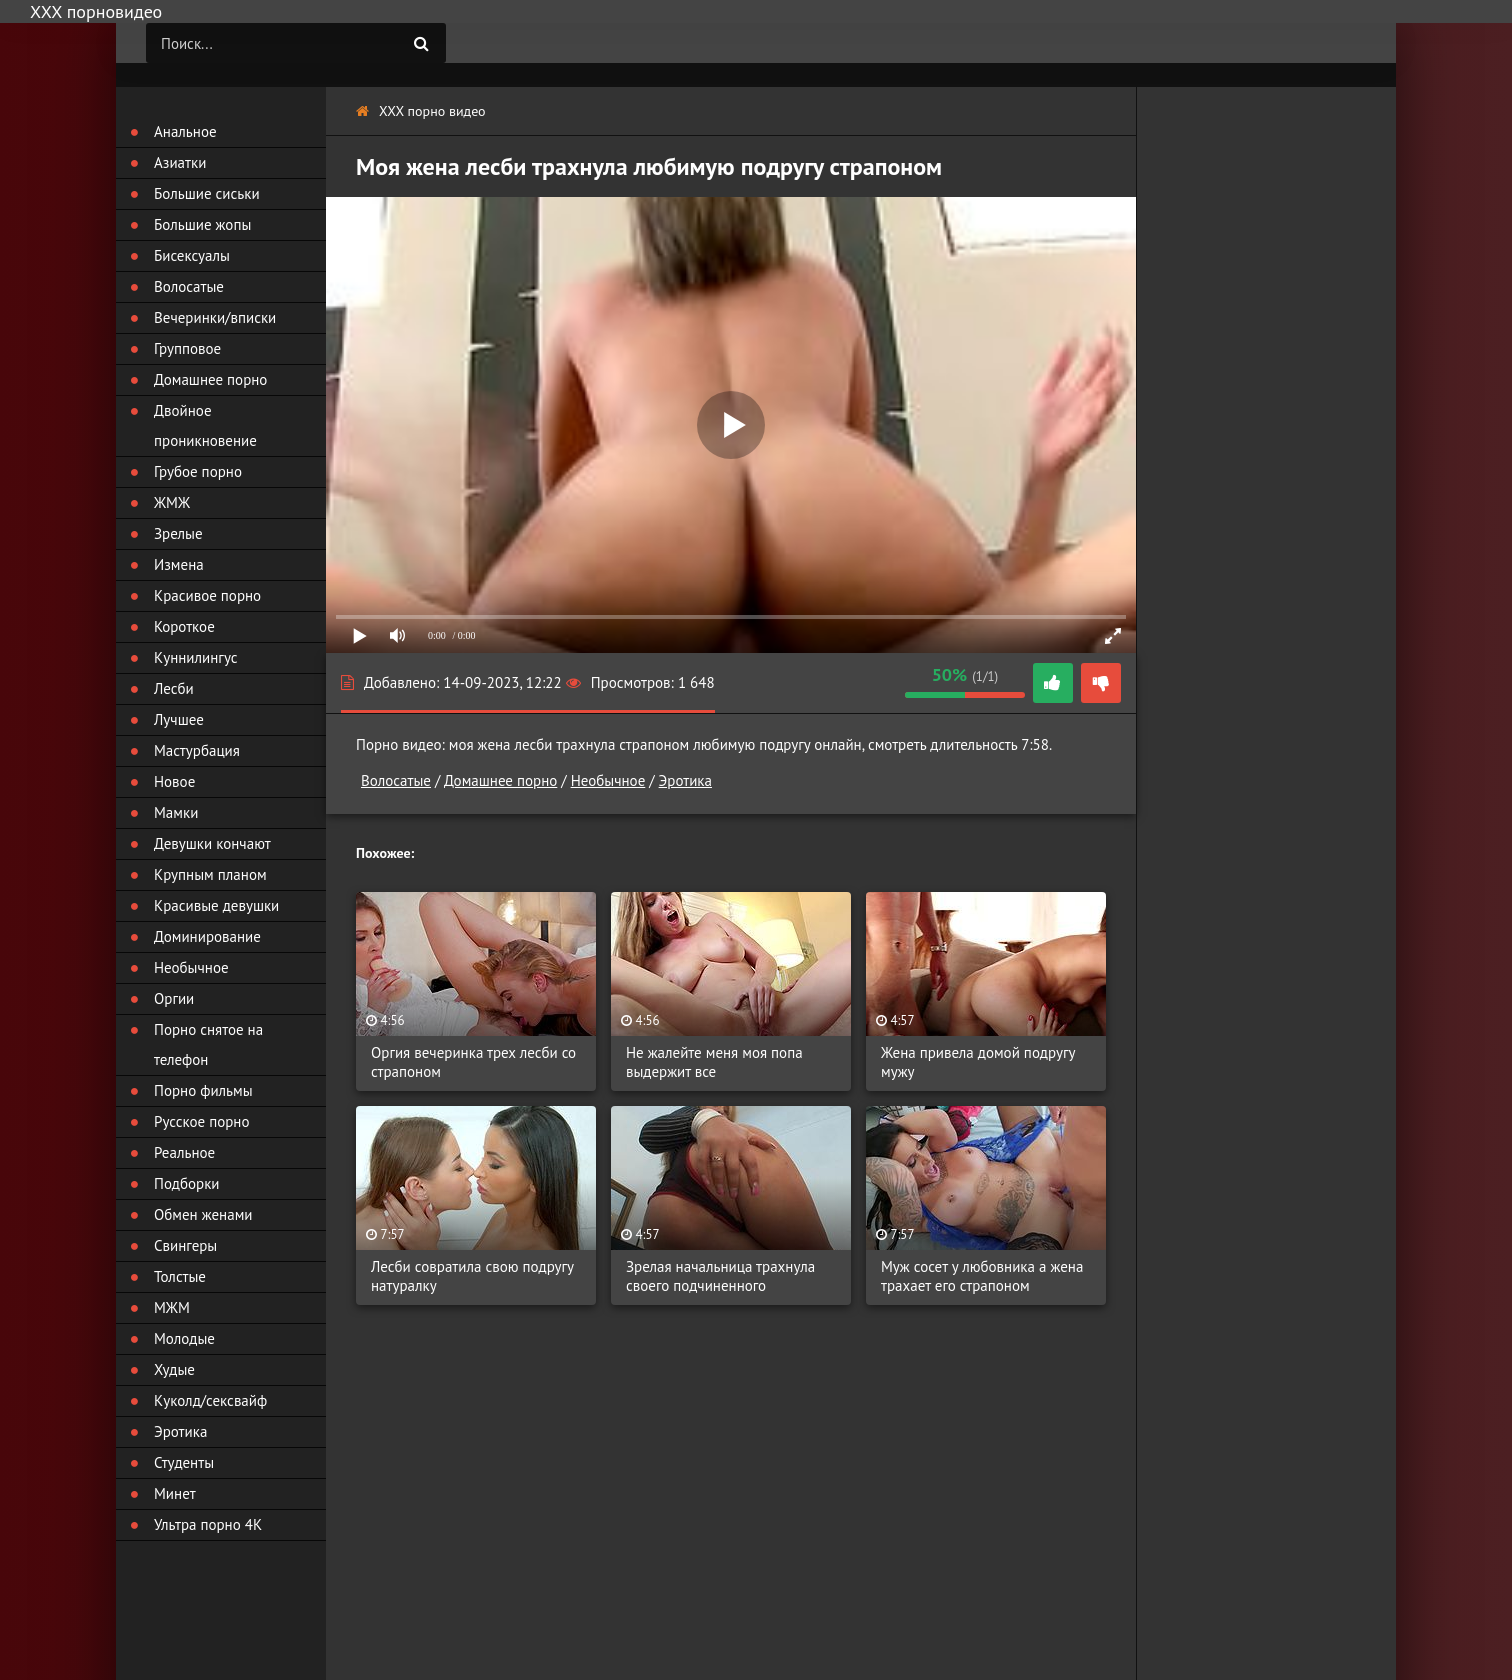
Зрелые (178, 533)
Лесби (174, 688)
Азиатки (180, 162)
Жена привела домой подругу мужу (978, 1062)
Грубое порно (198, 471)
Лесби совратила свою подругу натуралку (472, 1276)
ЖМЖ (172, 502)
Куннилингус (196, 657)
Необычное (608, 780)
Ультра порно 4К (208, 1524)
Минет (175, 1493)
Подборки (187, 1183)
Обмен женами (203, 1214)
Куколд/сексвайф (210, 1400)
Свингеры (185, 1245)
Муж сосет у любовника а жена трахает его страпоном (982, 1276)
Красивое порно (207, 595)
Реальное (184, 1152)
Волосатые (396, 780)
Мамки (176, 812)
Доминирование (207, 936)
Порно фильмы (203, 1090)
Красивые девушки (216, 905)
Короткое (184, 626)
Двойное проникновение (205, 425)
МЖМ (172, 1307)
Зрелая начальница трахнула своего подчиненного (720, 1276)
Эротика (685, 780)
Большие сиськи (207, 193)
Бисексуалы (192, 255)
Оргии (174, 998)
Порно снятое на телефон (208, 1044)
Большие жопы (202, 224)
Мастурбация (197, 750)
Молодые (184, 1338)
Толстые (180, 1276)
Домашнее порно (500, 780)
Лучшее (179, 719)
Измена (179, 564)
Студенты (184, 1462)
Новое (174, 781)
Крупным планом (210, 874)
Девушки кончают (212, 843)
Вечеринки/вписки (215, 317)
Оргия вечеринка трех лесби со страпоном (473, 1062)
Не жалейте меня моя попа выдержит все (714, 1062)
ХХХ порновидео (96, 11)
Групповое (187, 348)
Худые (174, 1369)
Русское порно (201, 1121)
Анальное (185, 131)
